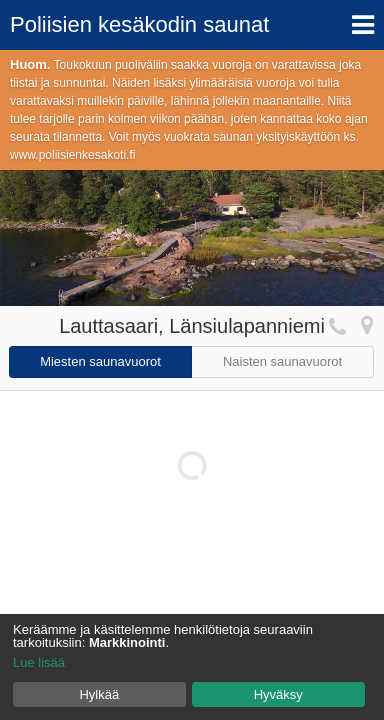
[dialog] (192, 667)
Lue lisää (39, 662)
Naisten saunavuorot (282, 361)
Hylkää (99, 694)
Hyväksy (278, 694)
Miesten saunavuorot (100, 361)
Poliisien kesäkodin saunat (139, 24)
